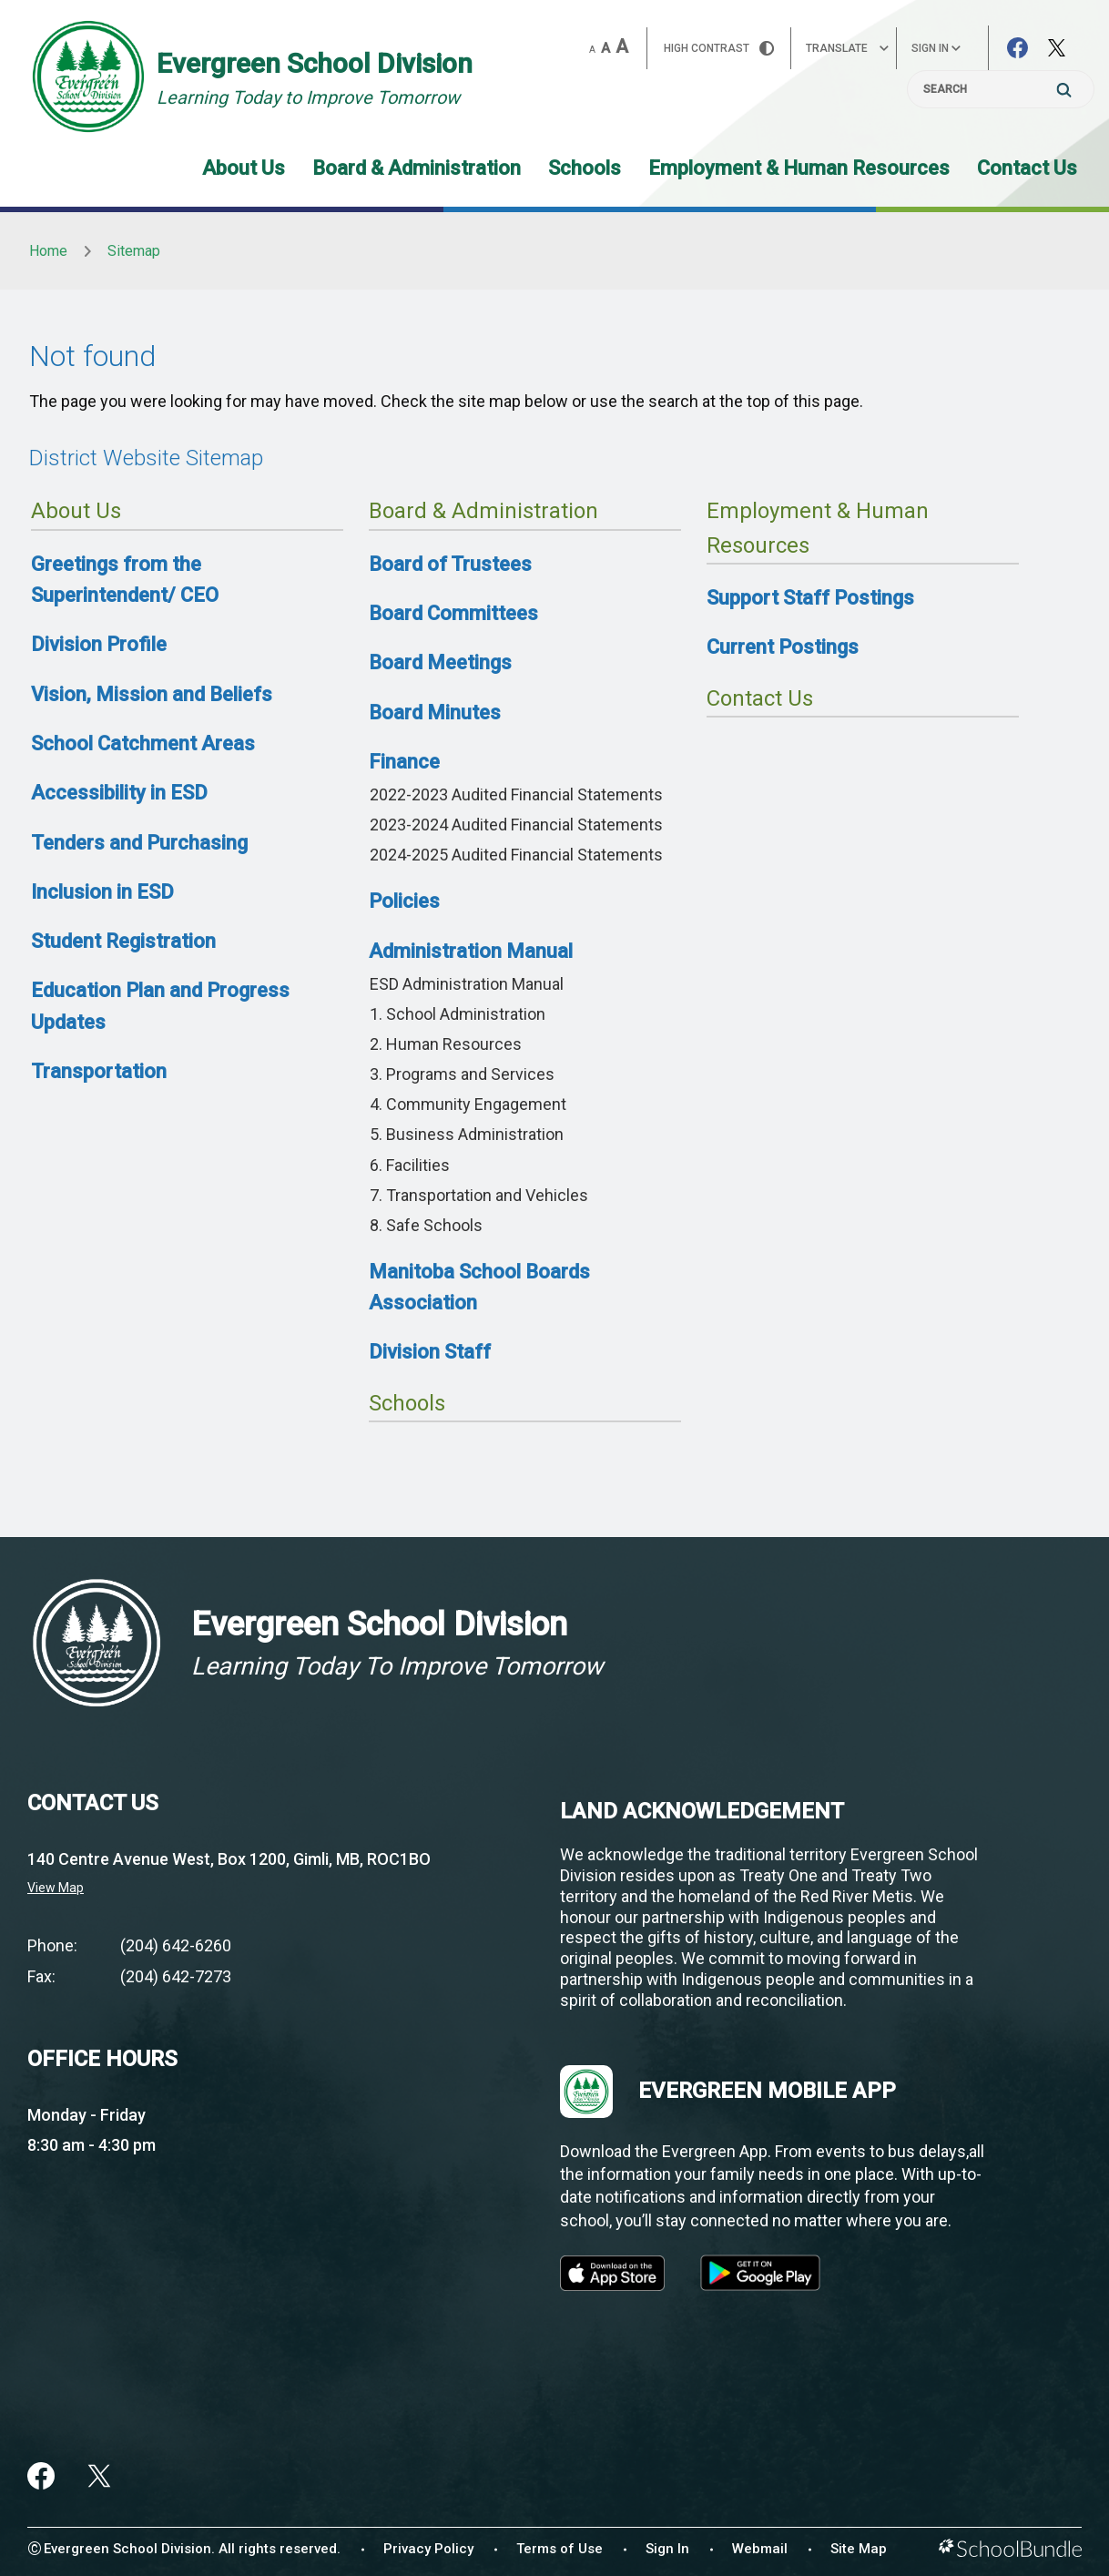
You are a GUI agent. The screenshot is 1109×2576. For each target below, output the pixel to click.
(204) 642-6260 (175, 1945)
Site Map (858, 2548)
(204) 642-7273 (175, 1976)
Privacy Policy (428, 2548)
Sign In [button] (936, 48)
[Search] (1000, 89)
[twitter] (99, 2475)
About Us (243, 168)
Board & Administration (416, 168)
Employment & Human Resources (799, 168)
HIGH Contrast (719, 48)
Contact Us (1027, 168)
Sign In (667, 2548)
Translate (847, 48)
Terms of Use (559, 2548)
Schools (584, 168)
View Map (55, 1887)
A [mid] (605, 48)
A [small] (592, 50)
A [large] (622, 46)
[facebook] (41, 2475)
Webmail (760, 2548)
